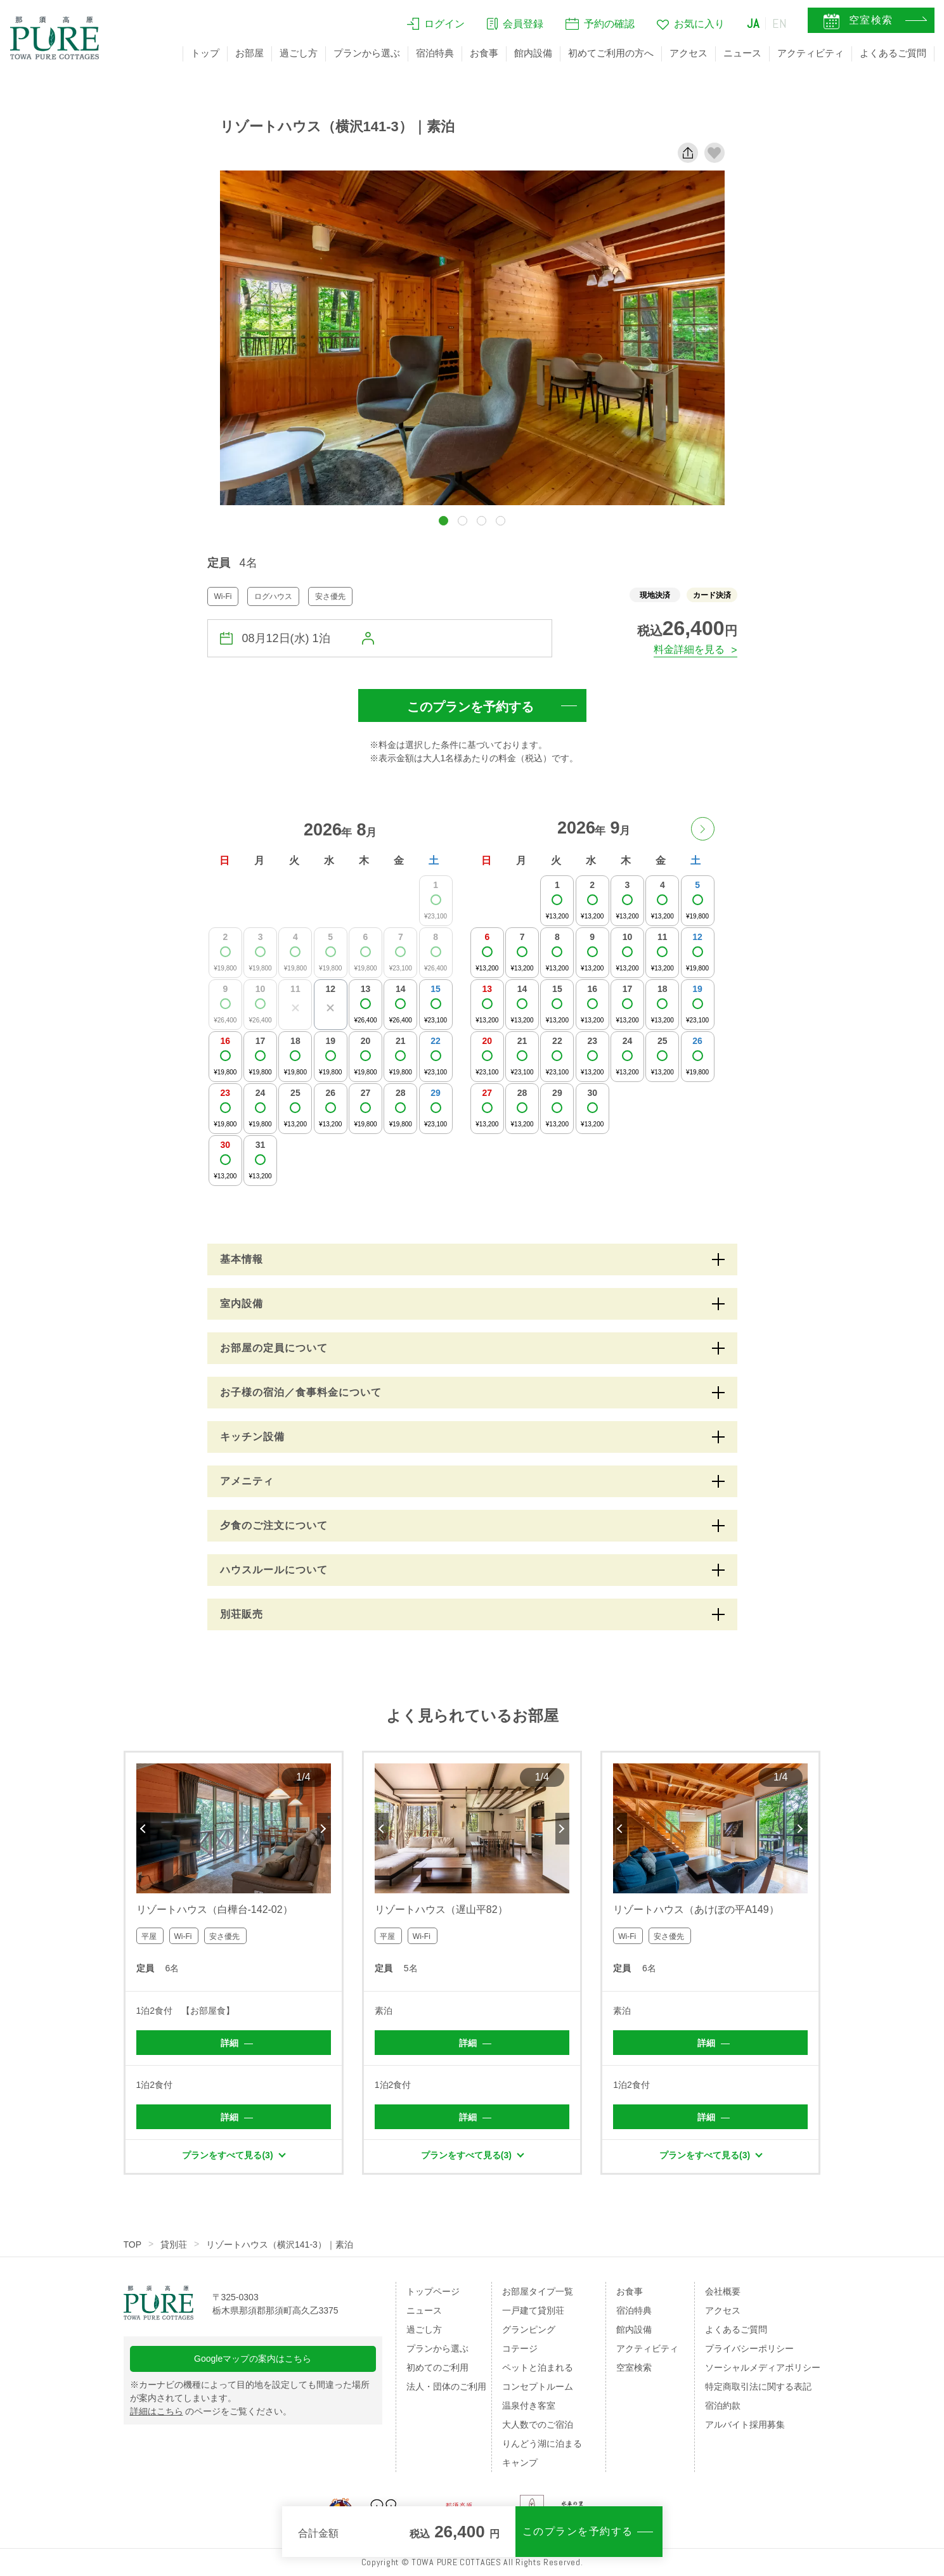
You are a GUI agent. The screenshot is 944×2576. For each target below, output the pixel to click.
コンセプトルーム (537, 2386)
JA (753, 23)
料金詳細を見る (689, 649)
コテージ (520, 2348)
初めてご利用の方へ (611, 53)
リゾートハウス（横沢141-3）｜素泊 (279, 2244)
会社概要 (722, 2291)
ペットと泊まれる (537, 2367)
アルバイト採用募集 (745, 2424)
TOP (133, 2244)
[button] (443, 520)
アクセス (688, 53)
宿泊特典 (435, 53)
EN (779, 23)
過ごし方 (299, 53)
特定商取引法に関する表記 (758, 2386)
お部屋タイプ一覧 (537, 2291)
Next (324, 1829)
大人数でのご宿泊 (537, 2424)
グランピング (528, 2329)
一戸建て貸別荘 (533, 2310)
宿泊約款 (722, 2405)
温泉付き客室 (528, 2405)
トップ (205, 53)
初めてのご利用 (437, 2367)
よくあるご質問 (893, 53)
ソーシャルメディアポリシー (762, 2367)
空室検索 (634, 2367)
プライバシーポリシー (749, 2348)
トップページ (433, 2291)
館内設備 (533, 53)
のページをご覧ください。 (211, 2411)
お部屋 (249, 53)
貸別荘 (173, 2244)
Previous (143, 1829)
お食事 (484, 53)
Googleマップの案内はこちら (252, 2359)
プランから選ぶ (366, 53)
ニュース (742, 53)
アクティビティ (810, 53)
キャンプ (520, 2462)
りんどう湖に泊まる (542, 2443)
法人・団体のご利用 (446, 2386)
